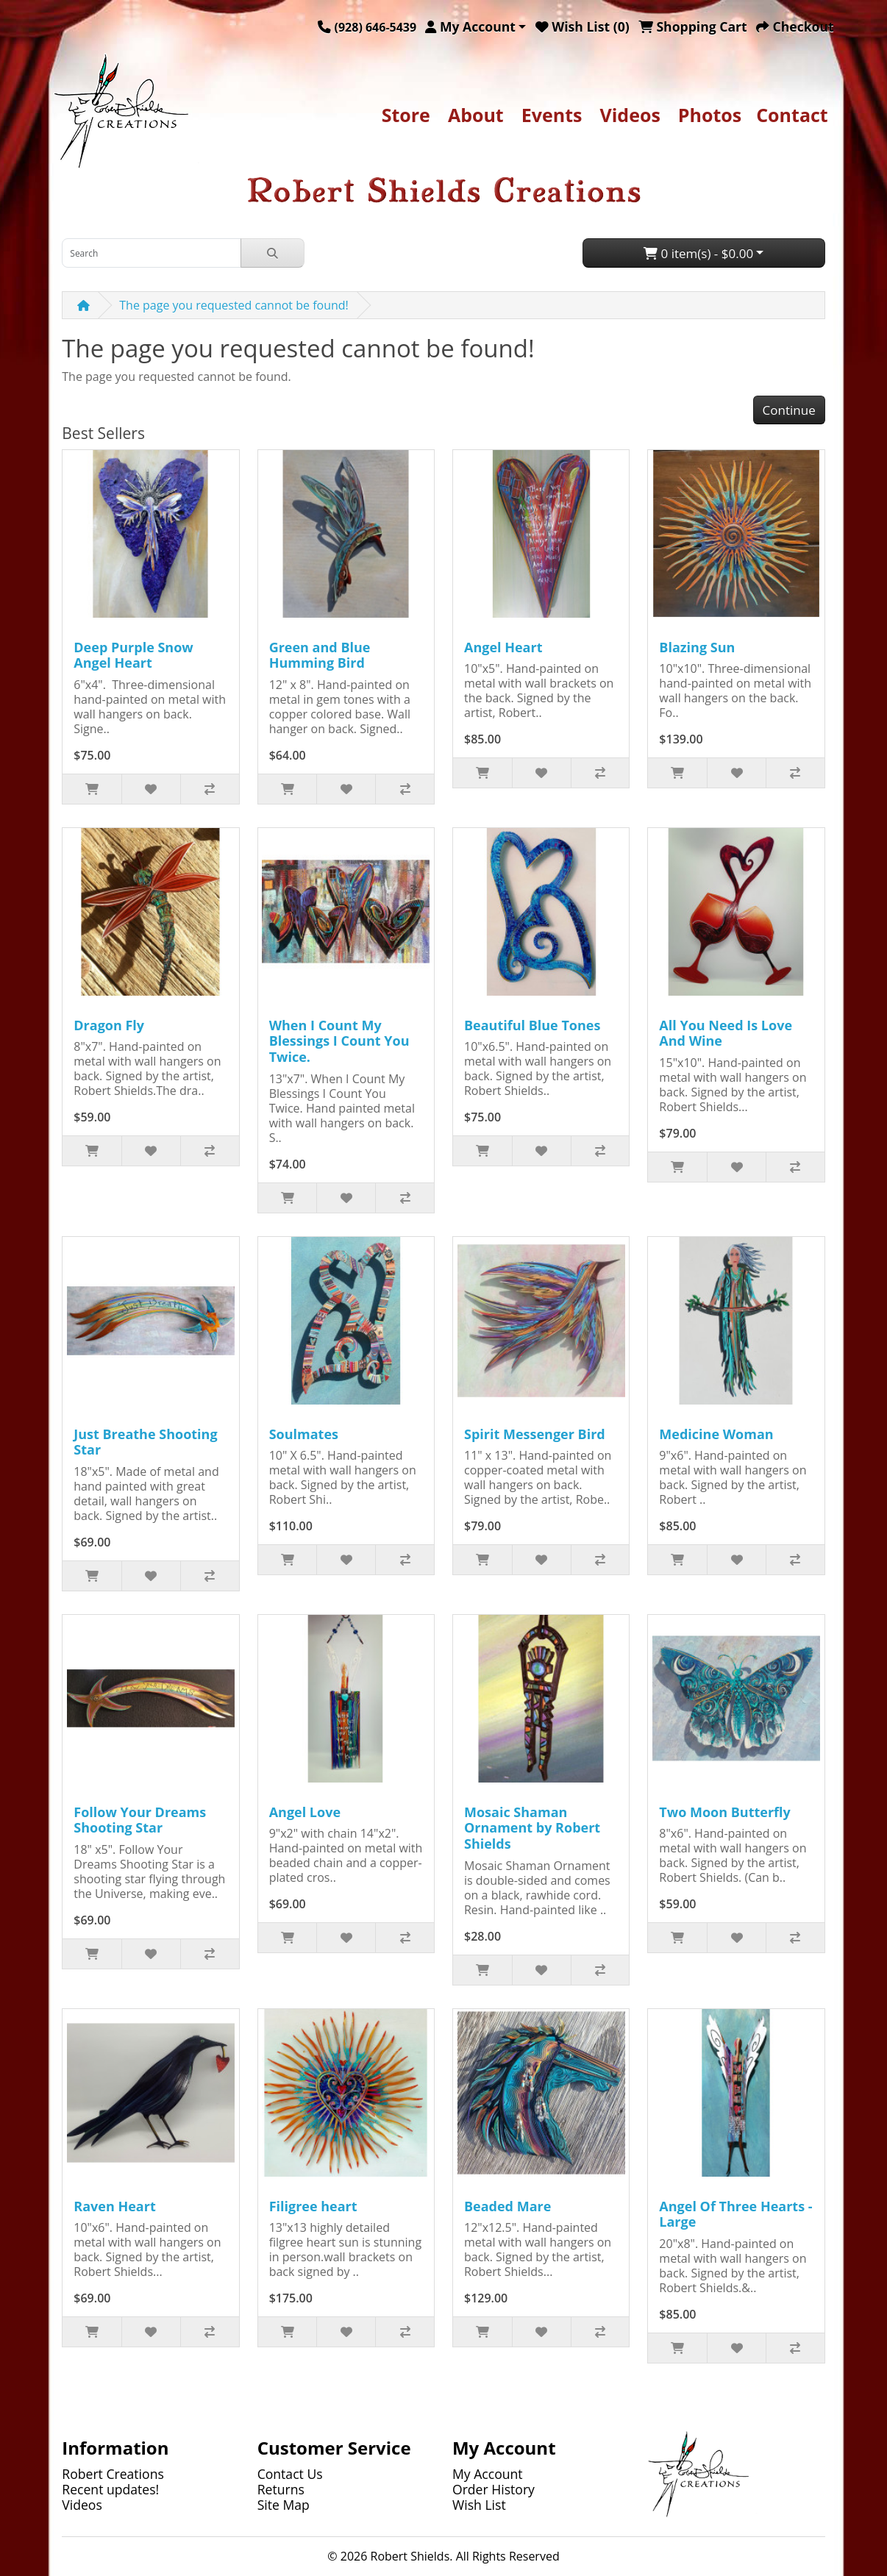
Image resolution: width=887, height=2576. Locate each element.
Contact (792, 114)
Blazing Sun (697, 647)
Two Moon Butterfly (724, 1812)
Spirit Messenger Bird (534, 1434)
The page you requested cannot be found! (234, 305)
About (476, 114)
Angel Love (305, 1812)
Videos (629, 114)
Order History (493, 2489)
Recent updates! (110, 2489)
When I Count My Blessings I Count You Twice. (339, 1041)
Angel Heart (503, 647)
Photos (709, 114)
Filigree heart (313, 2206)
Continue (789, 410)
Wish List (479, 2504)
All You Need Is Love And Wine (725, 1033)
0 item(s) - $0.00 (698, 253)
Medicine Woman (716, 1434)
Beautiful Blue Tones (532, 1025)
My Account (487, 2474)
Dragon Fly (109, 1025)
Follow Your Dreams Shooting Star (140, 1820)
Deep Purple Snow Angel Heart (133, 655)
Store (406, 114)
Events (552, 114)
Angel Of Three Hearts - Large (735, 2214)
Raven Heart (114, 2206)
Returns (280, 2489)
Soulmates (303, 1434)
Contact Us (290, 2474)
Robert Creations (113, 2474)
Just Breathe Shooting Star (145, 1442)
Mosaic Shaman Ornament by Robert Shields (532, 1827)
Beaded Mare (507, 2206)
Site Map (283, 2504)
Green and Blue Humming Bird (320, 655)
